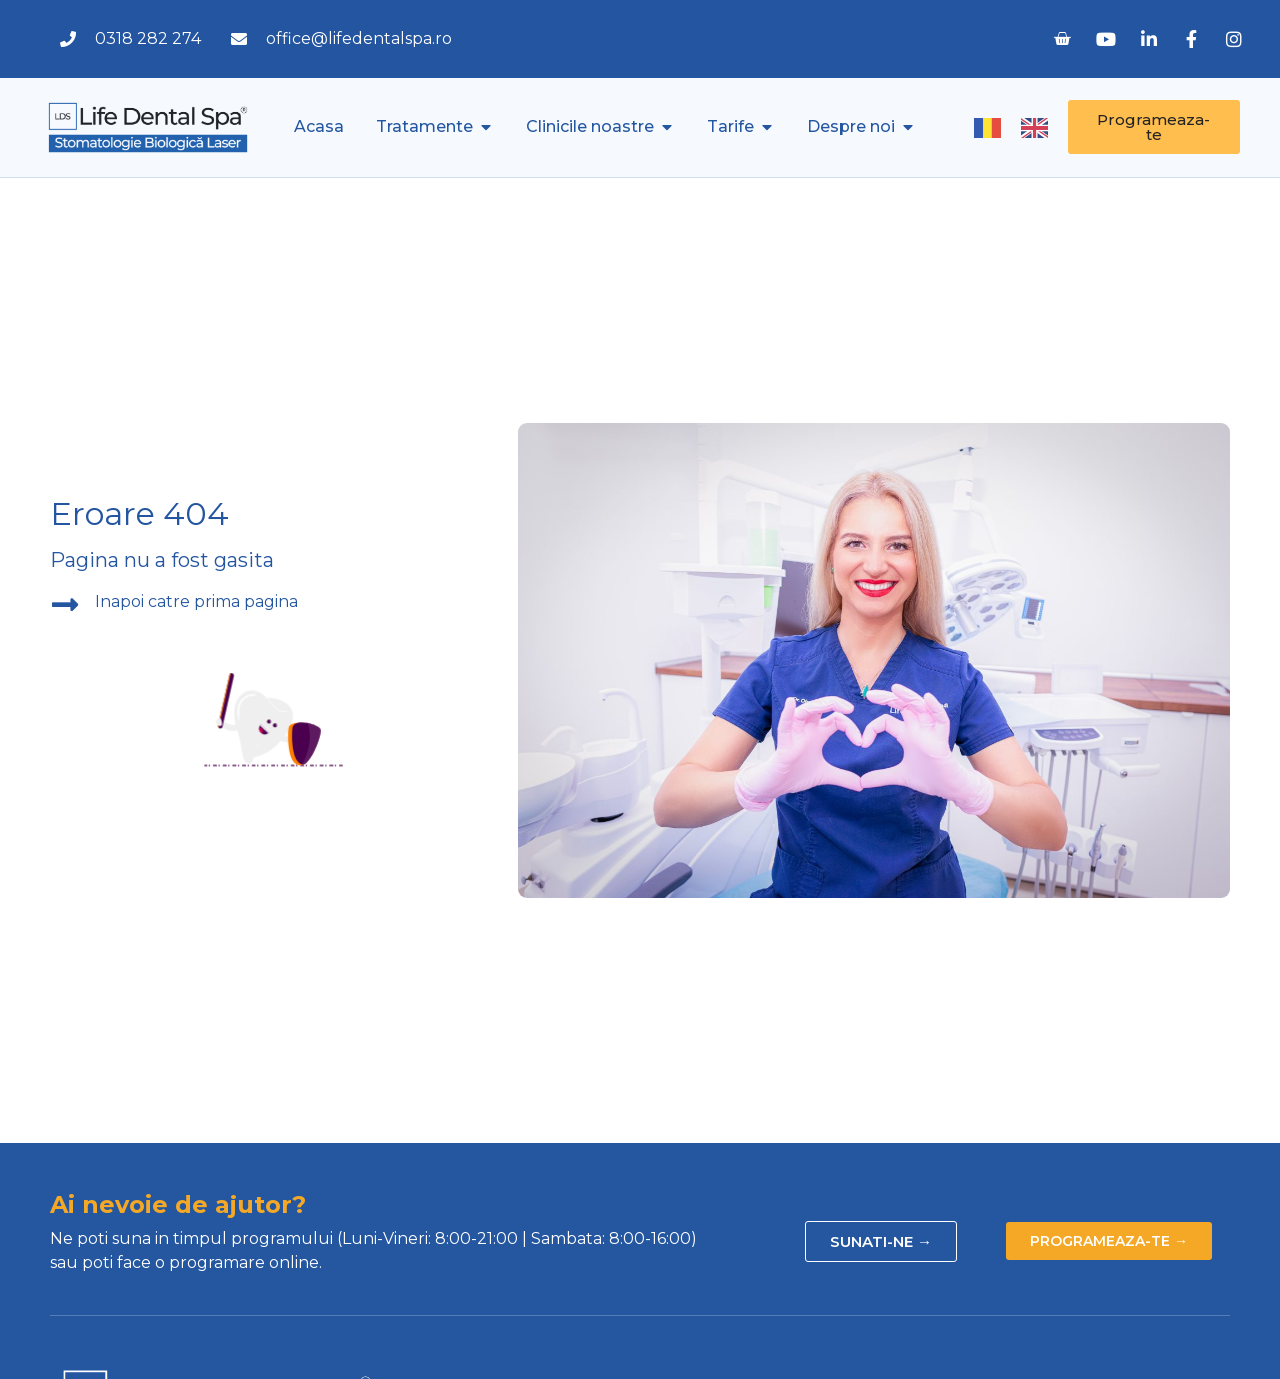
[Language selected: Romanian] (1021, 127)
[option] (1039, 128)
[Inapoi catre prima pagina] (65, 605)
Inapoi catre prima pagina (196, 601)
